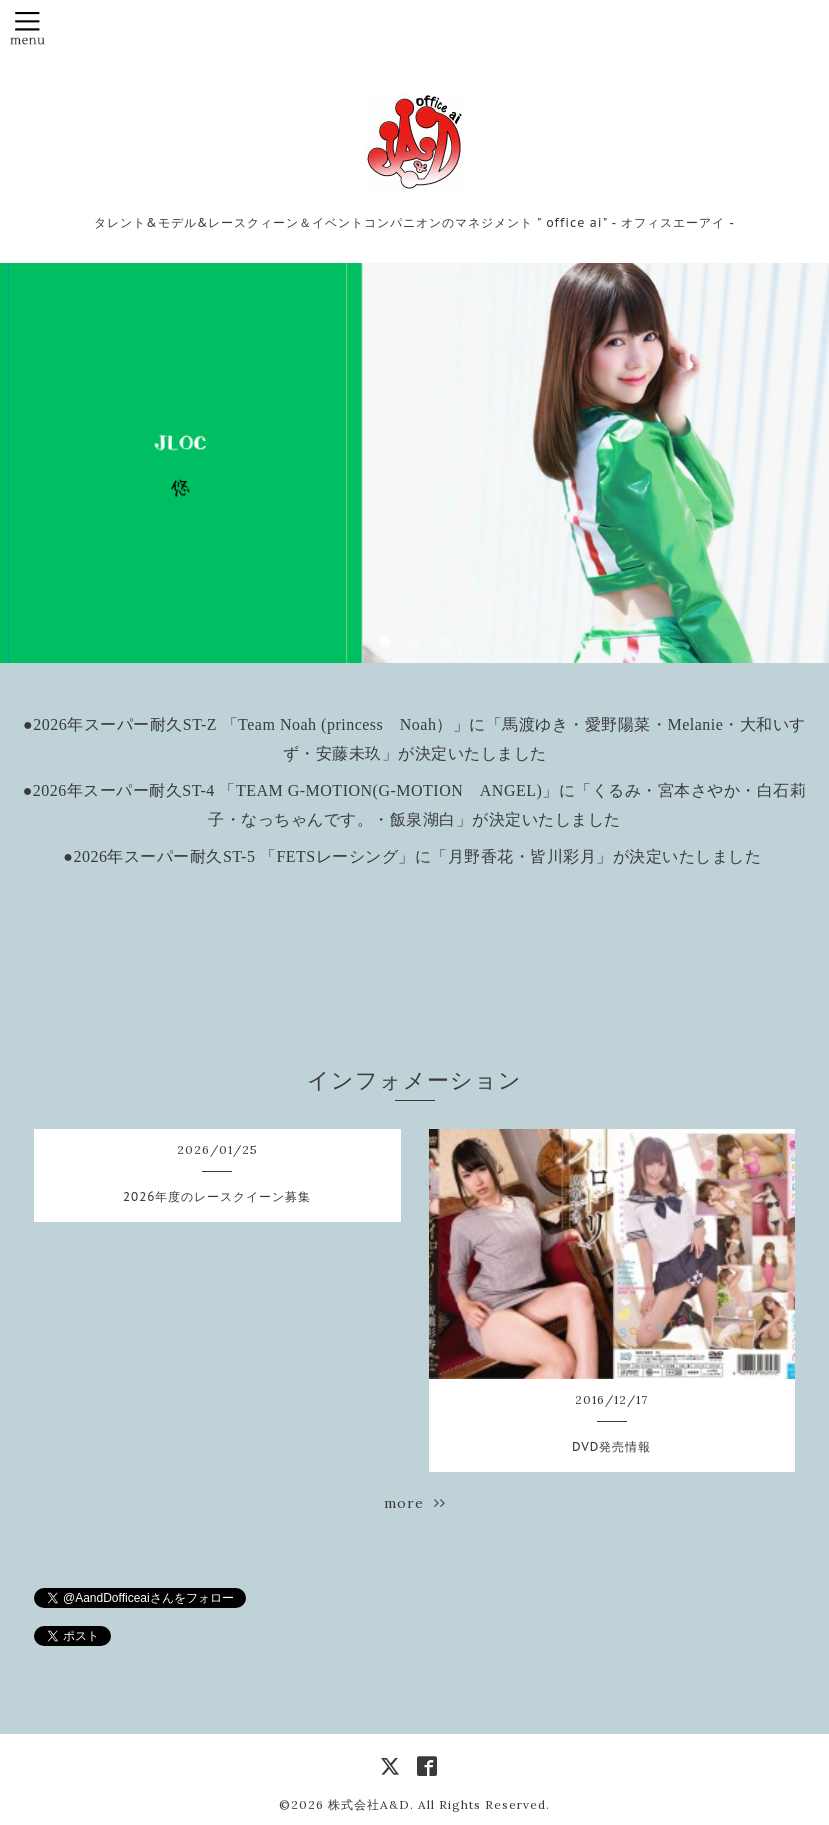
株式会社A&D (369, 1804)
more (415, 1503)
